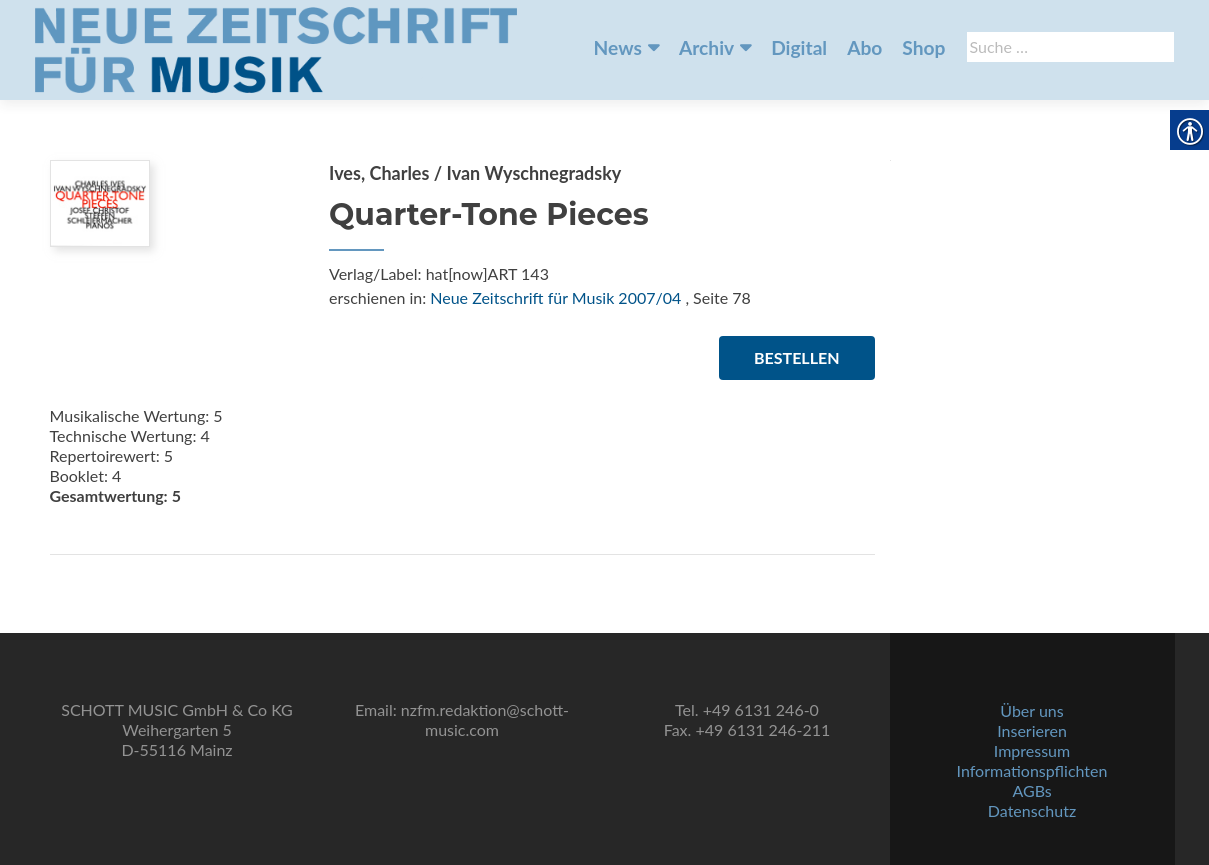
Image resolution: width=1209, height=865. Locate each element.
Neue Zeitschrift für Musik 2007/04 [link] (555, 297)
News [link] (618, 47)
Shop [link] (923, 47)
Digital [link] (799, 47)
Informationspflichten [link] (1032, 770)
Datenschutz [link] (1032, 810)
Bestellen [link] (796, 357)
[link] (276, 48)
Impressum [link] (1032, 750)
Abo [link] (864, 47)
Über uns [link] (1031, 710)
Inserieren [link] (1032, 730)
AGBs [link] (1031, 790)
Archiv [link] (706, 47)
